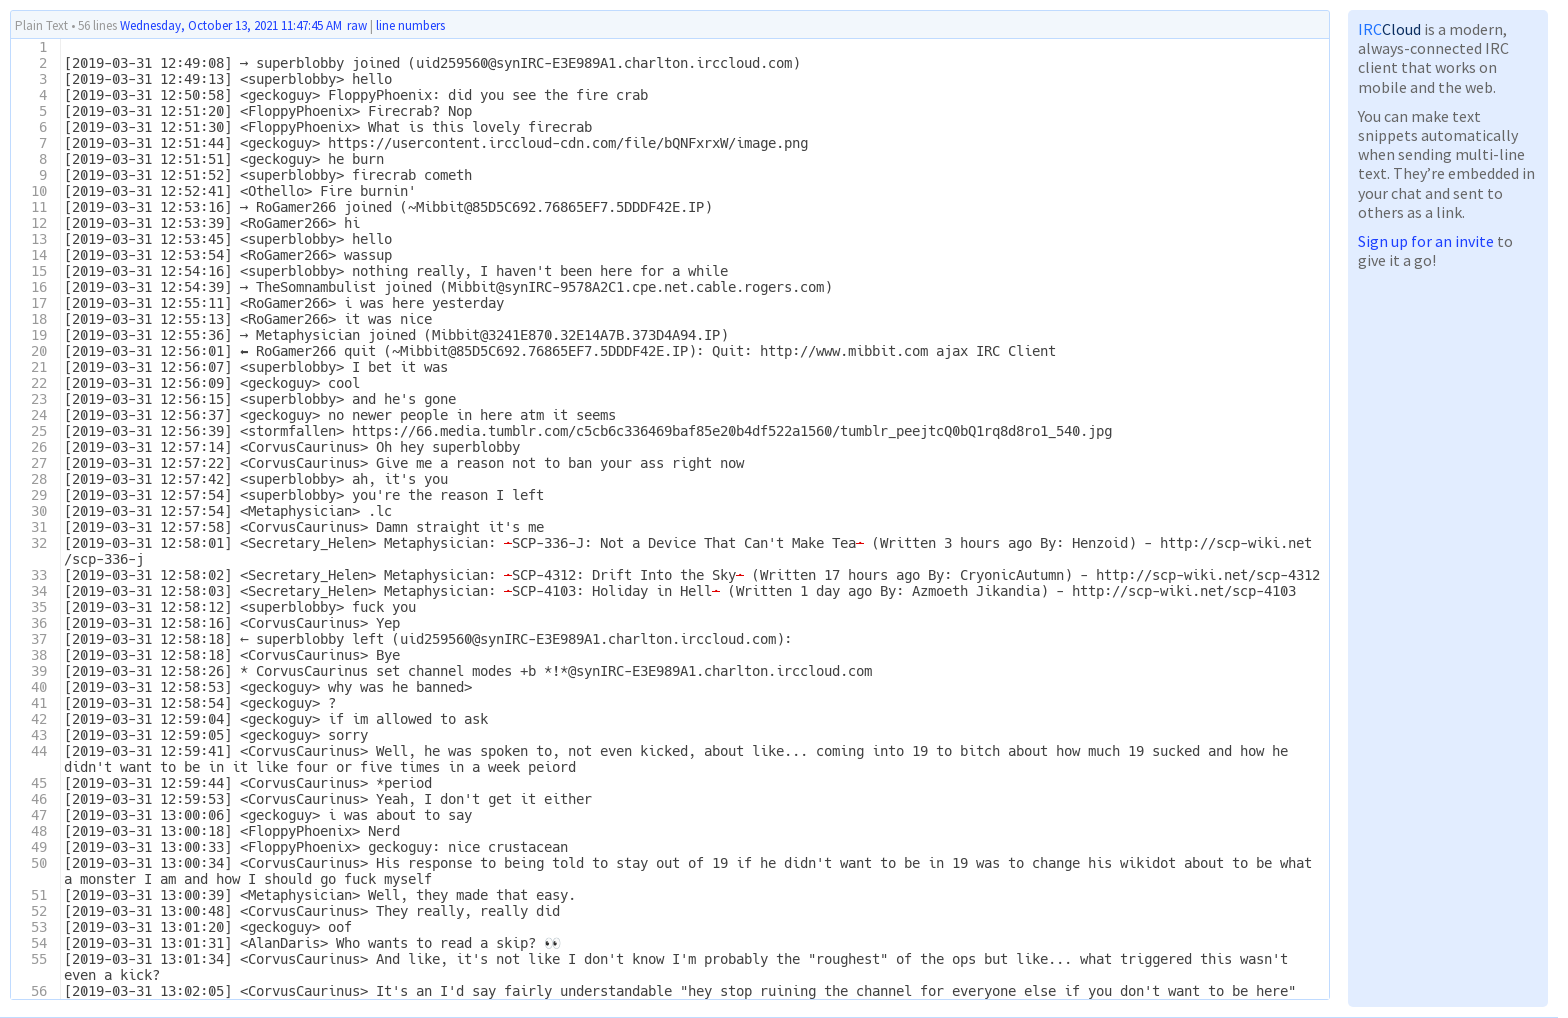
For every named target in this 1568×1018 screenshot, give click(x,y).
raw (357, 25)
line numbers (410, 26)
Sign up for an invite (1426, 241)
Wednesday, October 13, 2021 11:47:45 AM (231, 25)
